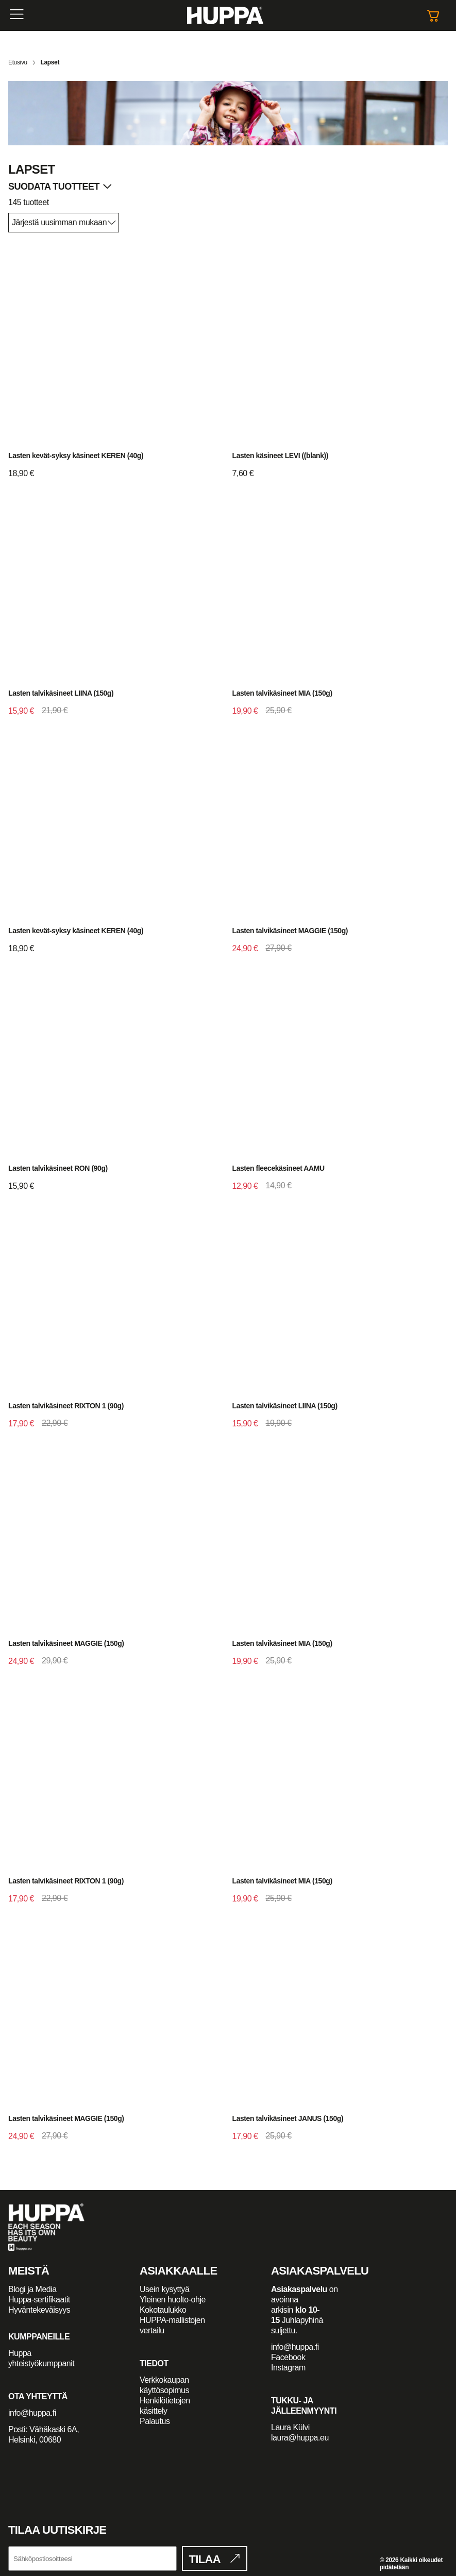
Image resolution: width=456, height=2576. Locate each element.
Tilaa (205, 2559)
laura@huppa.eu (300, 2437)
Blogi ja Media (33, 2289)
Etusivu (17, 62)
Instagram (288, 2367)
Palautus (155, 2421)
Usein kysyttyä (164, 2289)
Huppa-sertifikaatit (39, 2299)
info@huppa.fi (32, 2413)
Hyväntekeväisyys (39, 2309)
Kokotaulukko (163, 2309)
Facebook (288, 2357)
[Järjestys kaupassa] (63, 222)
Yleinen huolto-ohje (173, 2299)
